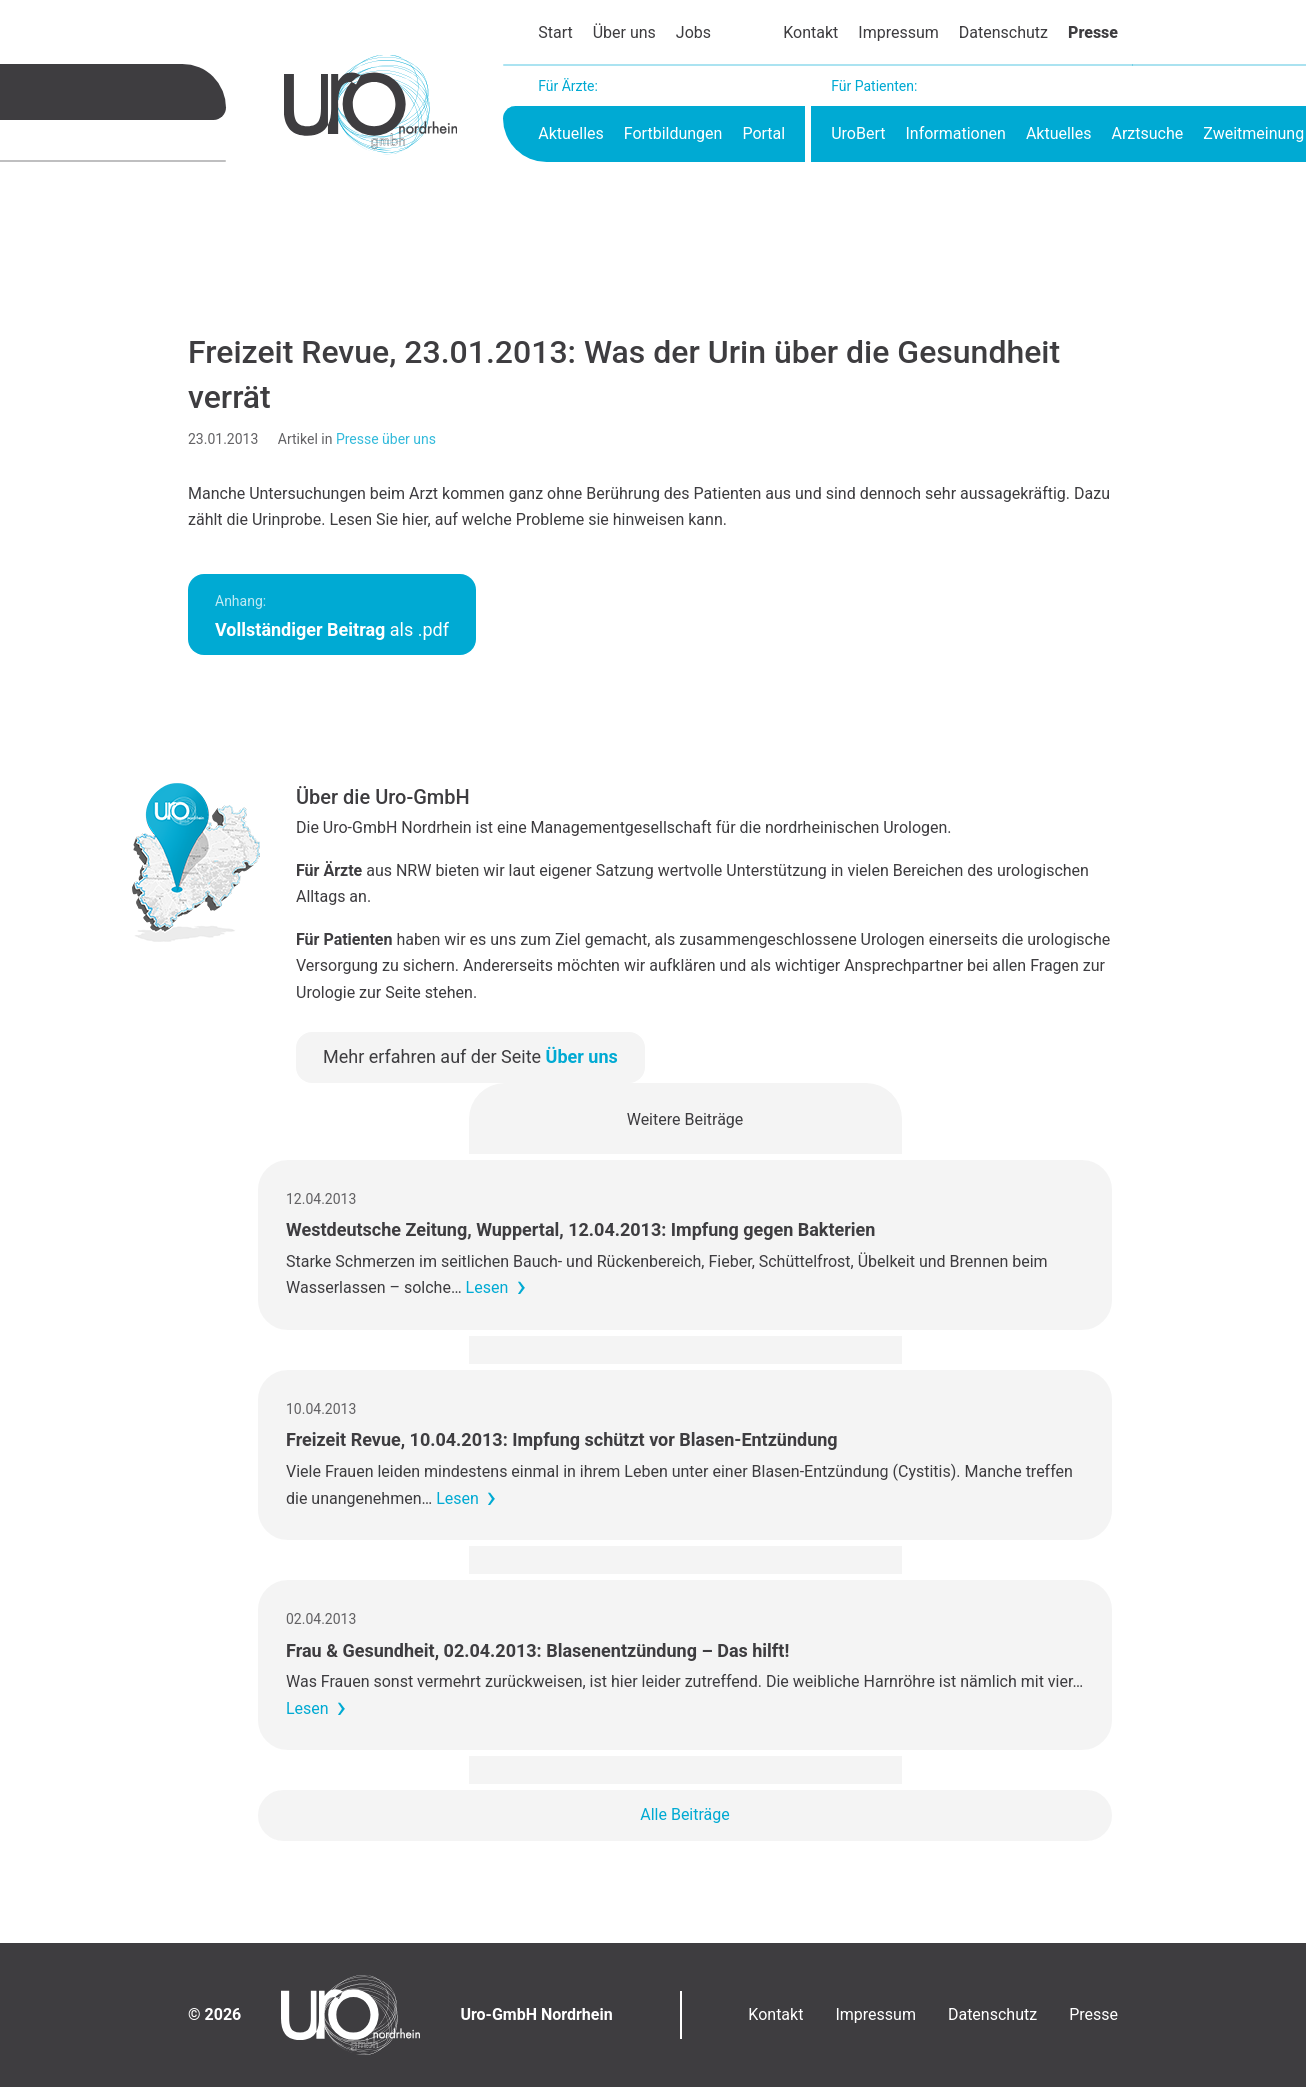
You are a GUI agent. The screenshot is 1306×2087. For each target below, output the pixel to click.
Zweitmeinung (1253, 133)
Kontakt (810, 32)
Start (555, 32)
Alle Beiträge (685, 1814)
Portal (763, 133)
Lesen (487, 1287)
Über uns (624, 32)
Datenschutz (1003, 32)
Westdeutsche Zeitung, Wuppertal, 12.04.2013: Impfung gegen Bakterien (580, 1229)
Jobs (693, 32)
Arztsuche (1147, 133)
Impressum (898, 32)
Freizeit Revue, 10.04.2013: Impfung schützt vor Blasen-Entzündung (562, 1439)
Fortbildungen (673, 133)
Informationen (955, 133)
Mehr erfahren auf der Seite (470, 1056)
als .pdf (332, 616)
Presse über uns (386, 439)
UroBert (858, 133)
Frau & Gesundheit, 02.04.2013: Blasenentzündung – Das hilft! (537, 1650)
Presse (1093, 32)
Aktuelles (571, 133)
